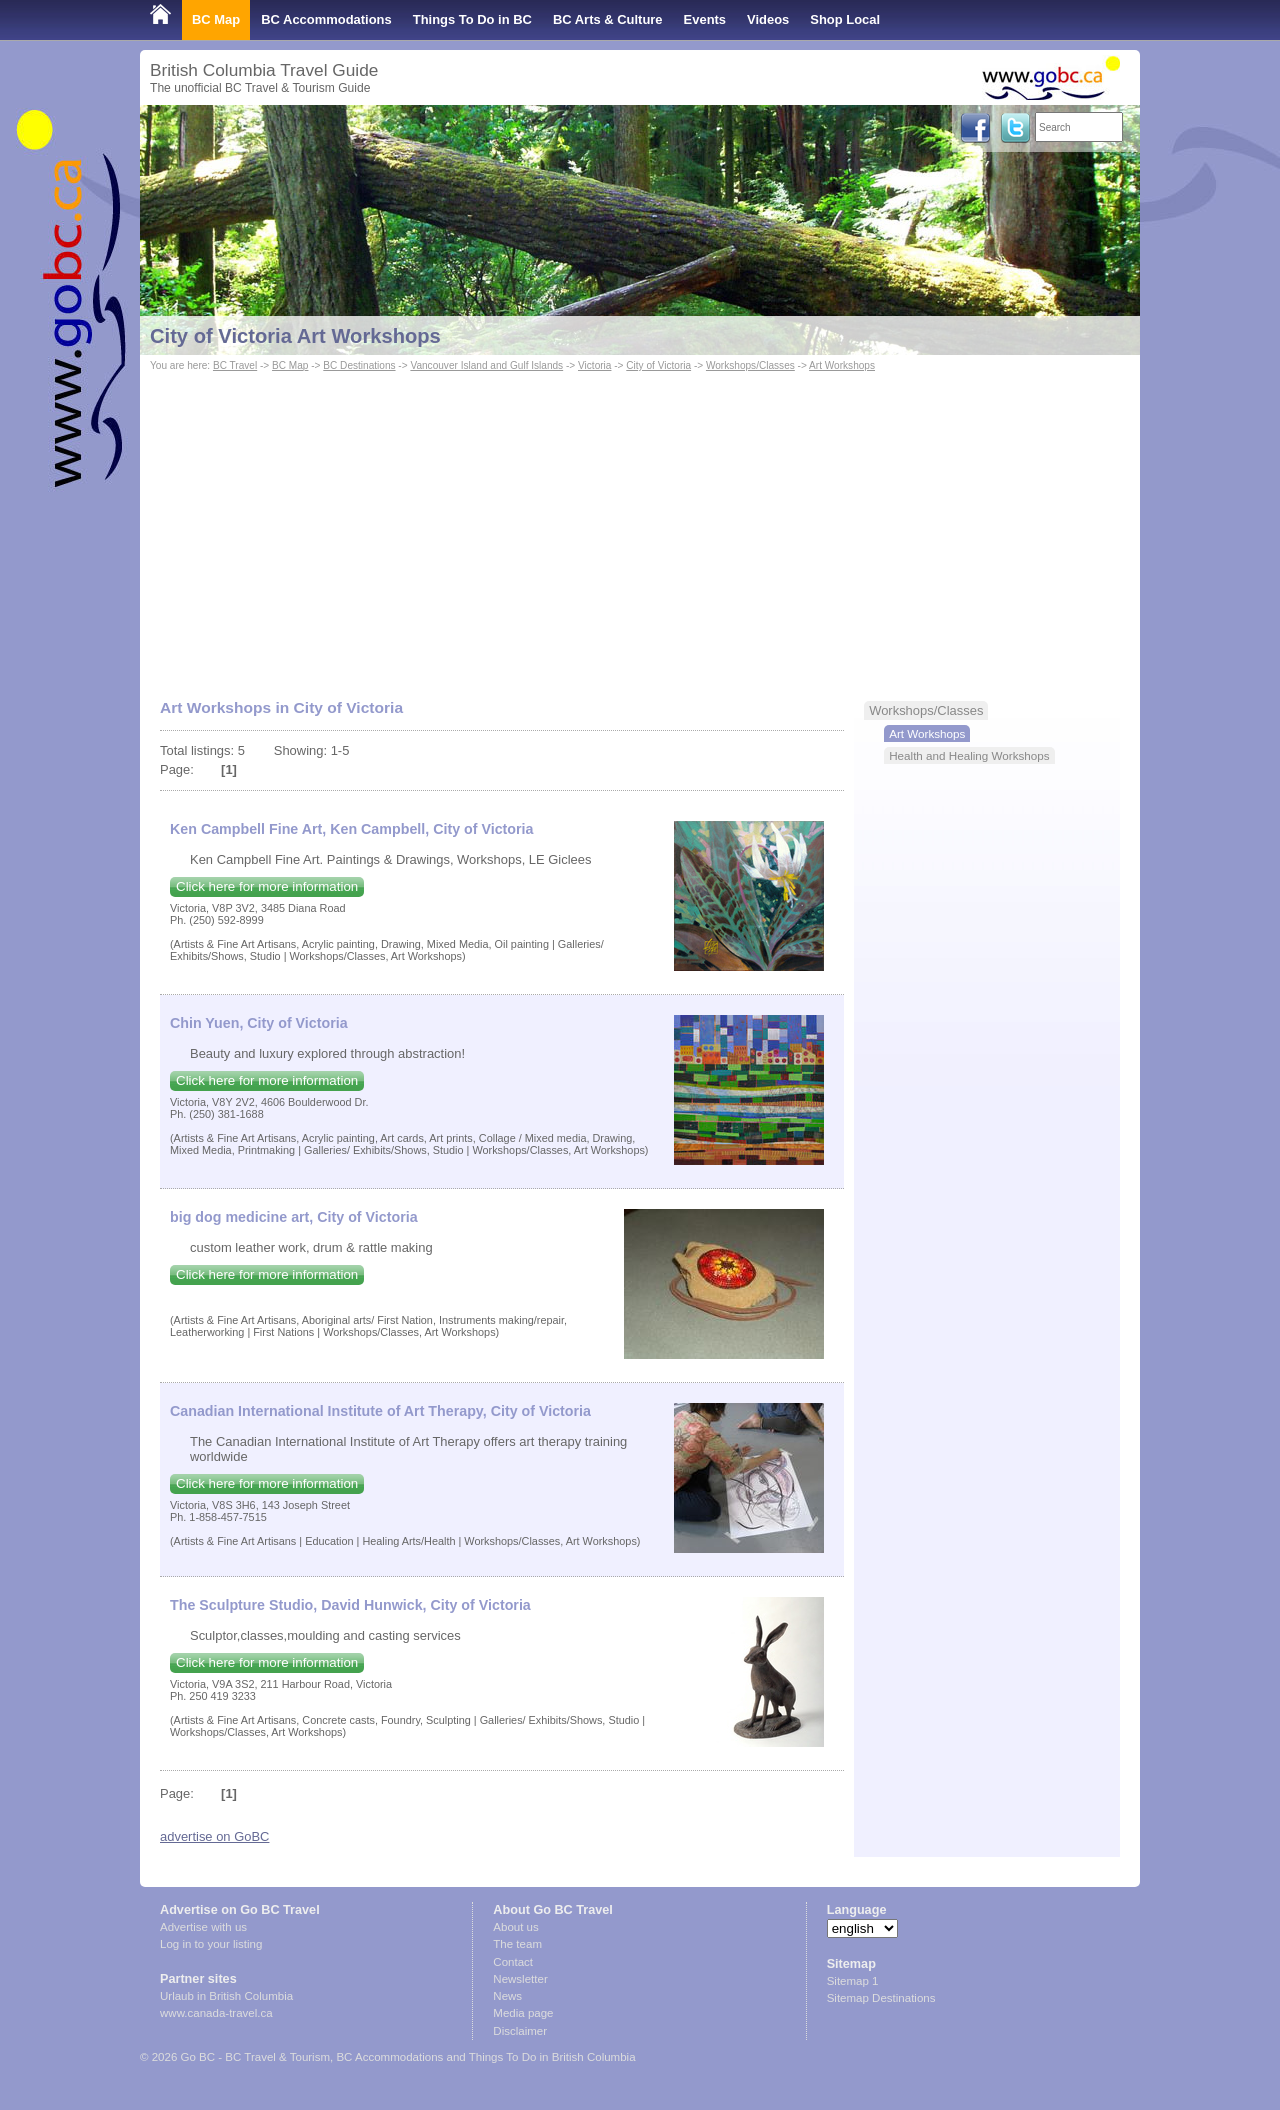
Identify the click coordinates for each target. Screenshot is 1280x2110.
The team (517, 1944)
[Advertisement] (640, 526)
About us (515, 1927)
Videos (768, 19)
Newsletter (520, 1979)
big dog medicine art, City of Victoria (294, 1217)
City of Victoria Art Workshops (295, 336)
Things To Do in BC (472, 19)
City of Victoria (658, 365)
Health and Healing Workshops (969, 755)
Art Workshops (842, 365)
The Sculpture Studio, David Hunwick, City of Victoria (350, 1605)
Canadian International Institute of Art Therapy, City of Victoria (380, 1411)
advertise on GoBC (214, 1836)
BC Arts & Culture (608, 19)
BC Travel (235, 365)
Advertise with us (203, 1927)
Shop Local (845, 19)
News (507, 1996)
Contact (513, 1962)
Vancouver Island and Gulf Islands (486, 365)
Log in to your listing (211, 1944)
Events (705, 19)
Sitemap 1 (853, 1981)
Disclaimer (520, 2031)
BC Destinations (359, 365)
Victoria (594, 365)
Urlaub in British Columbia (226, 1996)
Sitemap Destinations (881, 1998)
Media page (523, 2013)
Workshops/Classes (750, 365)
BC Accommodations (326, 19)
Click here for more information (267, 886)
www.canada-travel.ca (216, 2013)
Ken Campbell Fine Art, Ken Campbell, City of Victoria (351, 829)
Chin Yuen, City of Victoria (259, 1023)
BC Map (216, 19)
